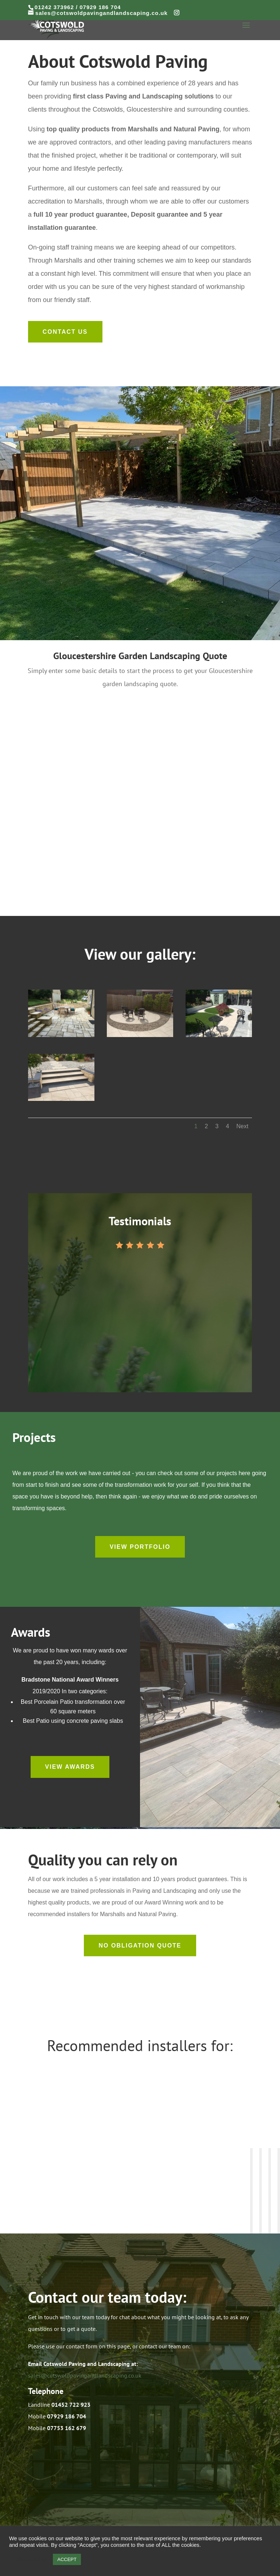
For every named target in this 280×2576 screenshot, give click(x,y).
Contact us (65, 332)
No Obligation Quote (139, 1945)
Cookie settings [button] (29, 2560)
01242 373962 (54, 7)
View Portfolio (140, 1547)
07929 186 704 (100, 7)
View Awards (70, 1767)
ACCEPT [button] (67, 2559)
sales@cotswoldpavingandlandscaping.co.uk (84, 2375)
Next (242, 1126)
